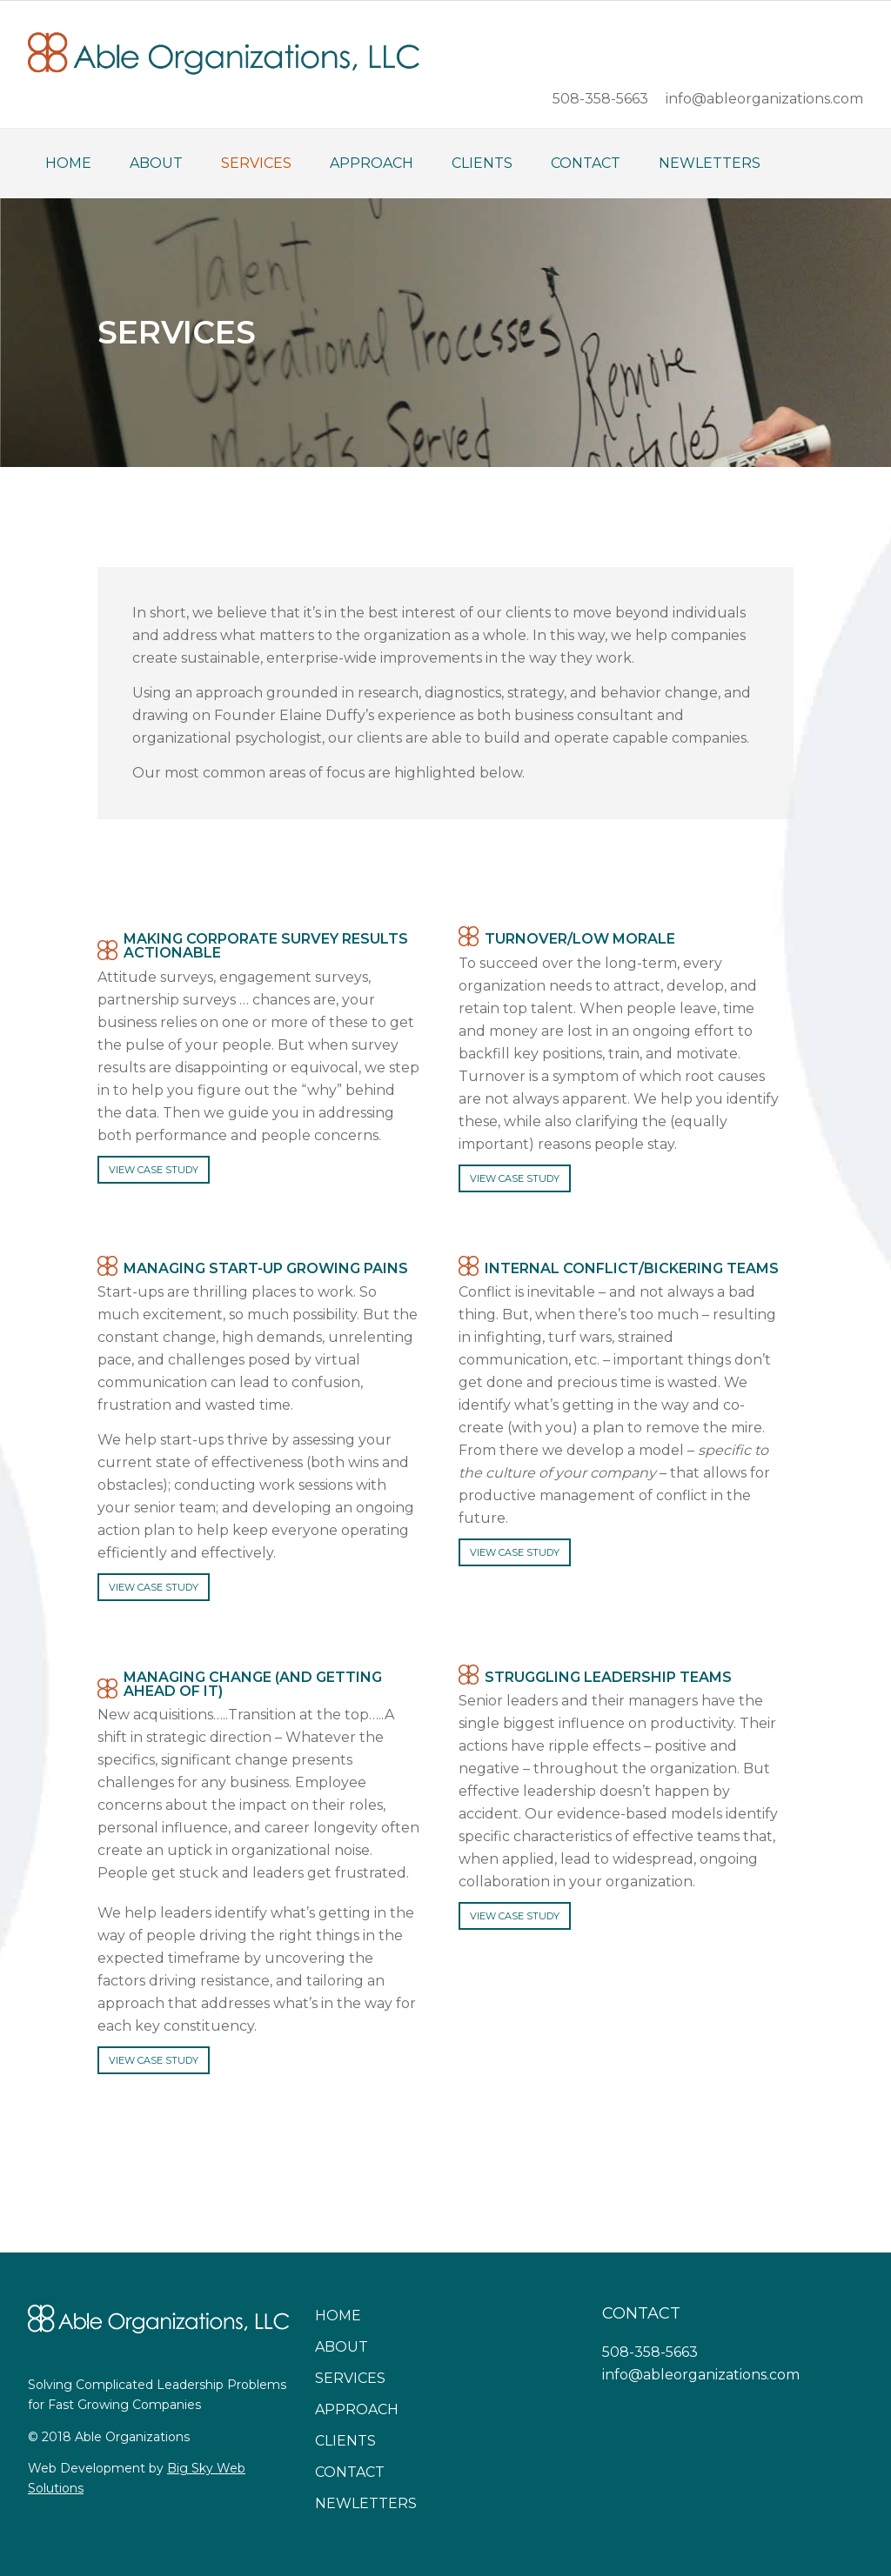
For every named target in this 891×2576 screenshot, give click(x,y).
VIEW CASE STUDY (153, 1170)
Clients (345, 2441)
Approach (357, 2409)
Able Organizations (223, 53)
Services (350, 2378)
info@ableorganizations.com (701, 2374)
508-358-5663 (650, 2352)
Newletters (366, 2503)
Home (338, 2315)
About (341, 2347)
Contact (350, 2472)
